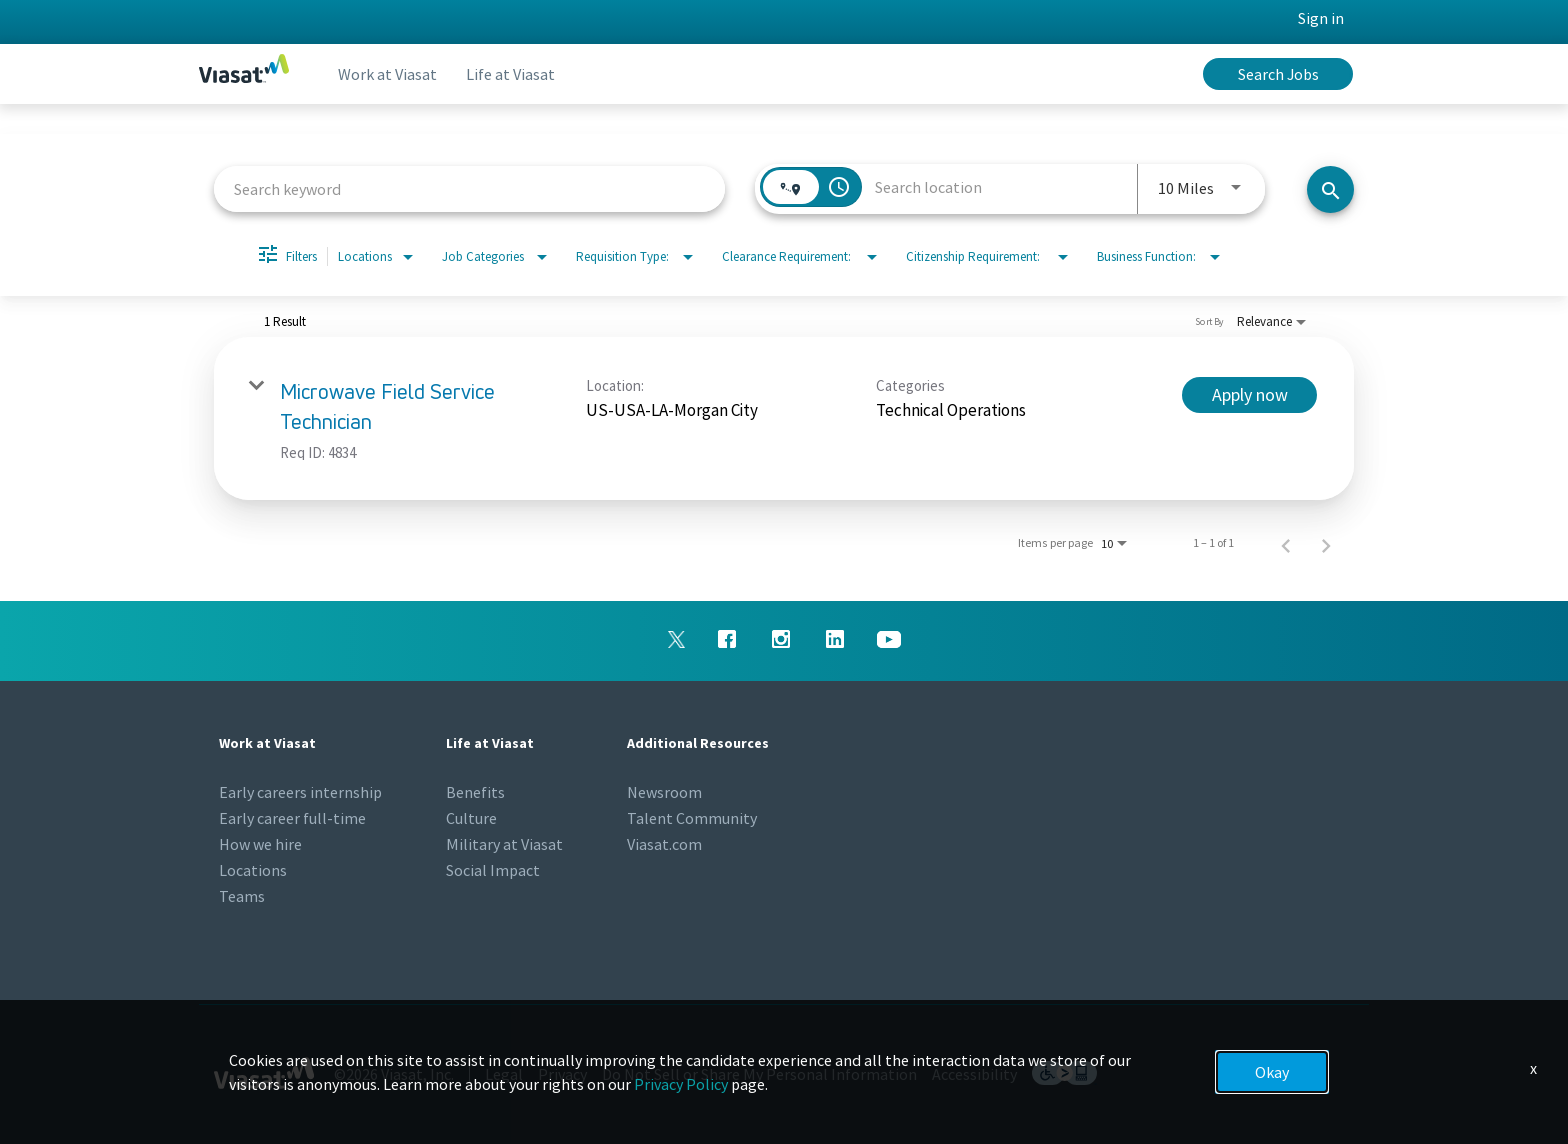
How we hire (260, 844)
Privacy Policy (681, 1084)
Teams (242, 896)
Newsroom (664, 792)
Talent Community (692, 818)
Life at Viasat (515, 74)
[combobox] (469, 188)
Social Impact (493, 870)
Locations (253, 870)
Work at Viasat (389, 74)
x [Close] (1533, 1068)
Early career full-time (292, 818)
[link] (784, 418)
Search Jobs (1278, 74)
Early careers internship (300, 792)
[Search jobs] (1330, 189)
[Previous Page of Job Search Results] (1286, 543)
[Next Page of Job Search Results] (1326, 543)
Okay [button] (1272, 1072)
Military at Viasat (504, 844)
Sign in (1321, 18)
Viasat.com (664, 844)
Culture (471, 818)
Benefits (475, 792)
